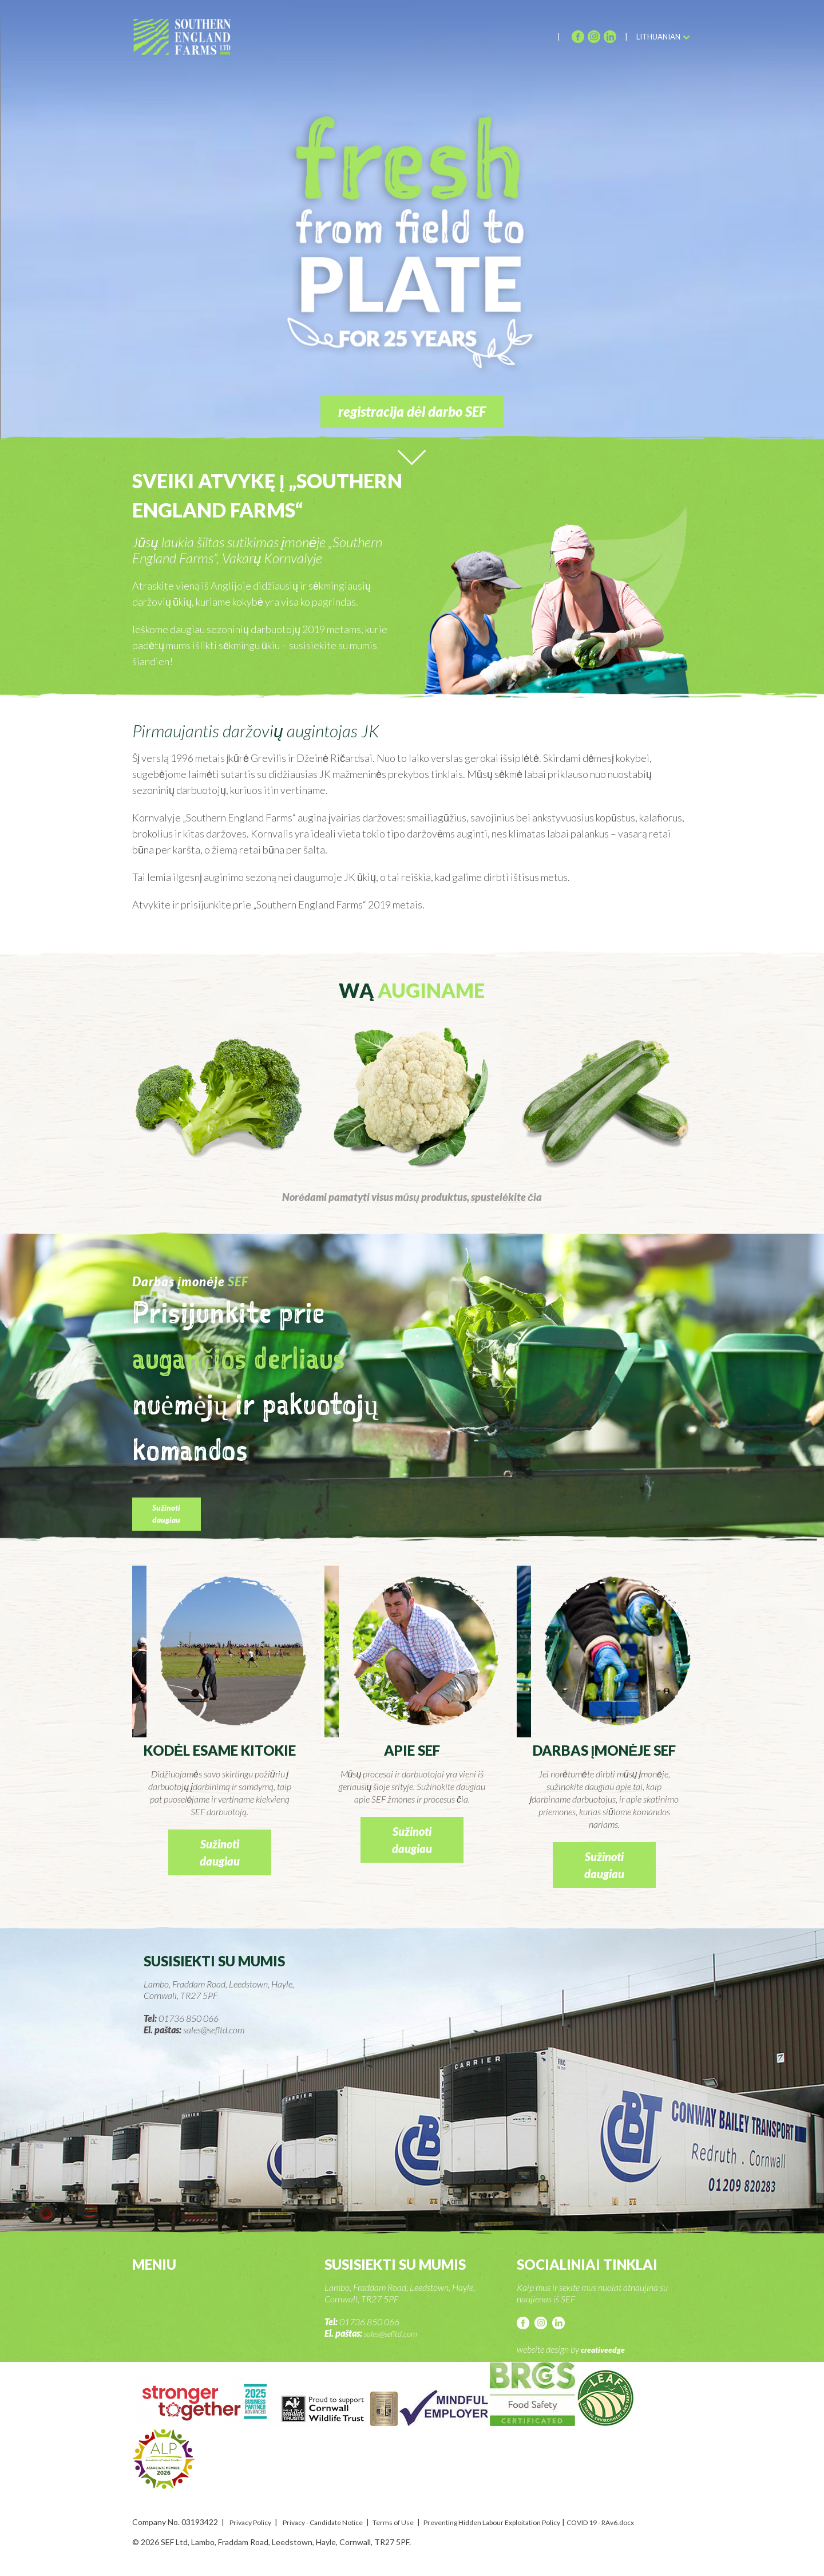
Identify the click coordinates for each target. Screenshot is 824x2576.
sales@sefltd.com (394, 2333)
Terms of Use (418, 2522)
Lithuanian (658, 36)
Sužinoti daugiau (172, 1520)
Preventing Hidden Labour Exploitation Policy (532, 2522)
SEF (190, 41)
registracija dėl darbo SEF (412, 411)
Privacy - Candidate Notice (337, 2522)
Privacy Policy (253, 2522)
